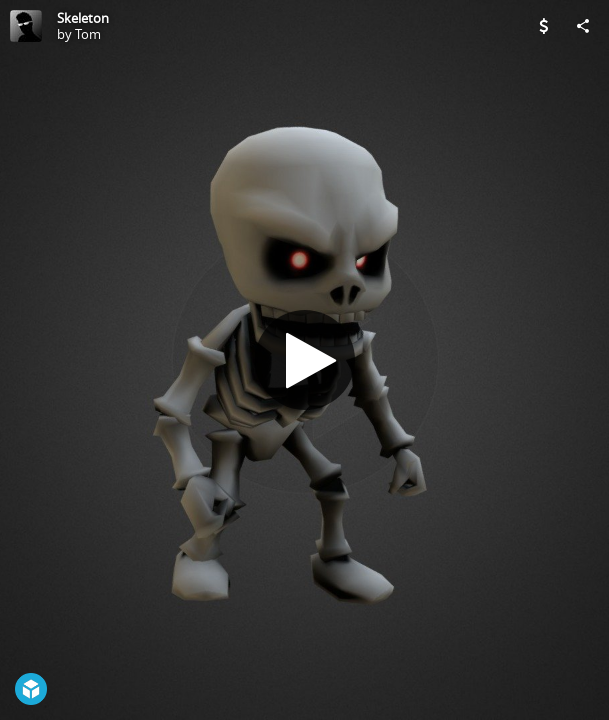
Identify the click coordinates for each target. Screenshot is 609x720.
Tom (88, 34)
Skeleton (83, 18)
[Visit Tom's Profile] (26, 26)
